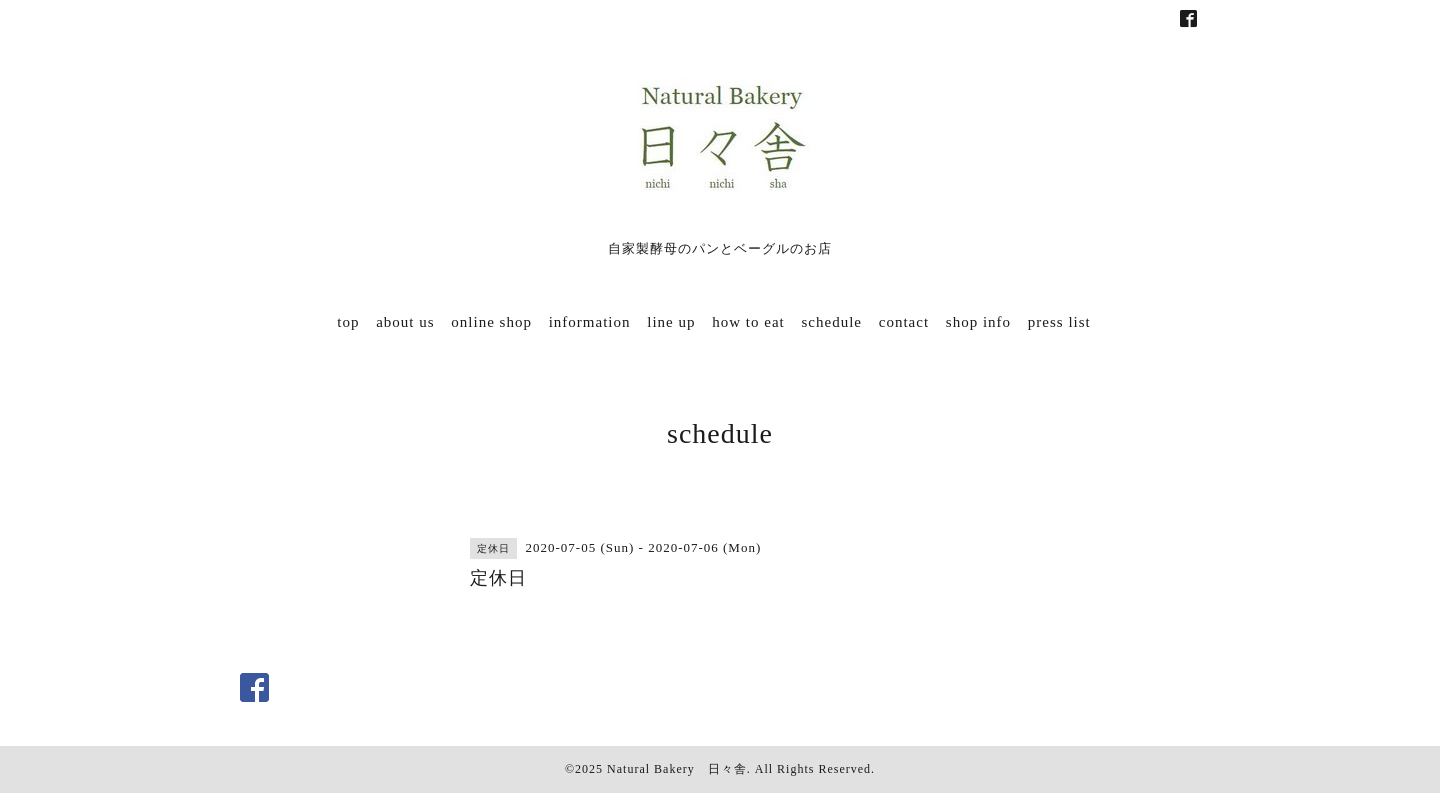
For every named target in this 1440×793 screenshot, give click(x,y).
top (348, 322)
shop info (978, 322)
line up (671, 322)
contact (904, 322)
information (590, 322)
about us (405, 322)
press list (1059, 322)
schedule (832, 322)
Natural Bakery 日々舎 (677, 769)
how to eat (748, 322)
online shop (491, 322)
